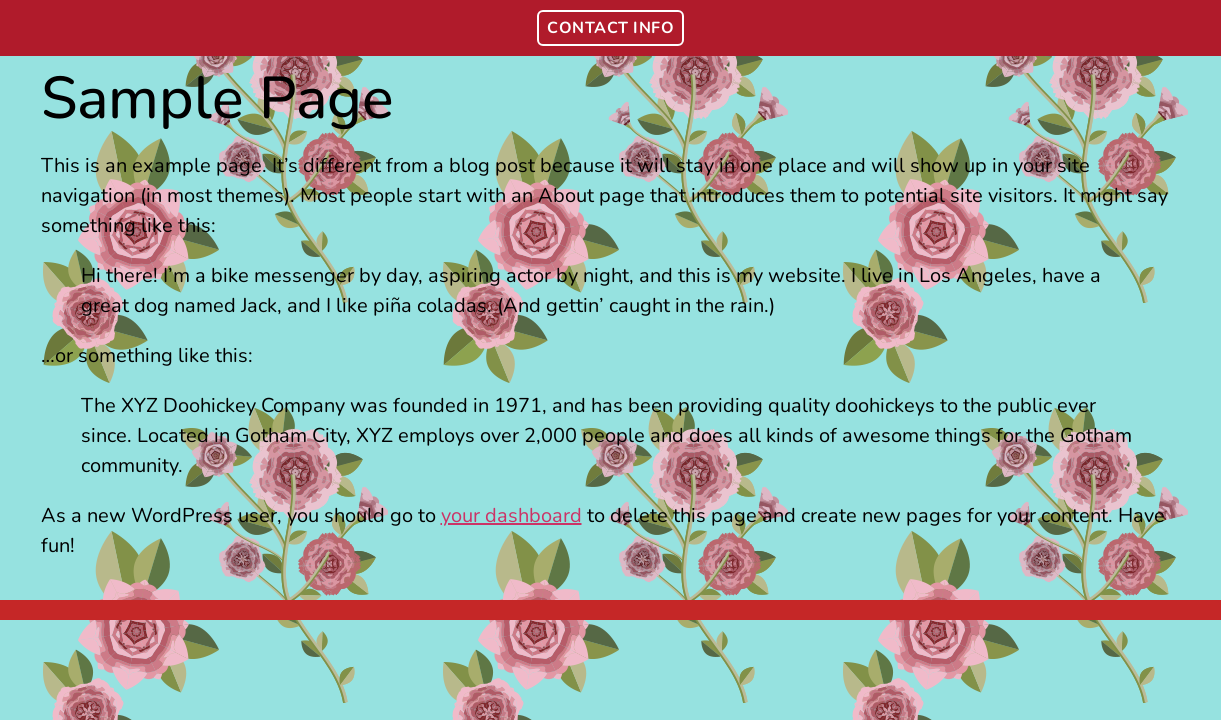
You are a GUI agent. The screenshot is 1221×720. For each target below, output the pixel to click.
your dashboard (511, 515)
